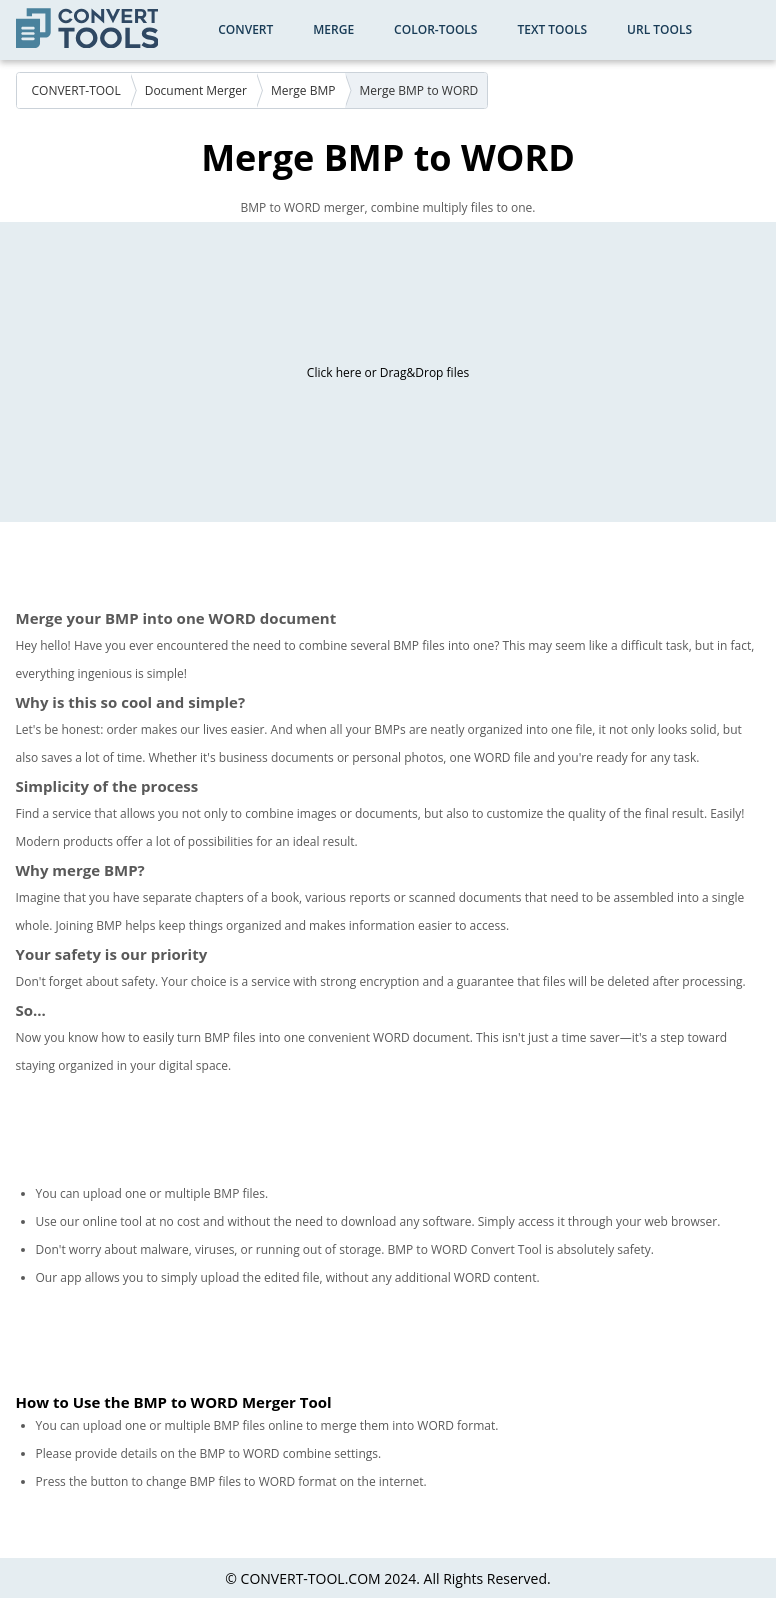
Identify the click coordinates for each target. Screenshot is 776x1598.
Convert (245, 29)
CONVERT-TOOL (76, 90)
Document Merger (196, 90)
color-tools (435, 29)
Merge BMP (303, 90)
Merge (333, 29)
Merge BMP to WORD (419, 90)
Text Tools (552, 29)
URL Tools (659, 29)
